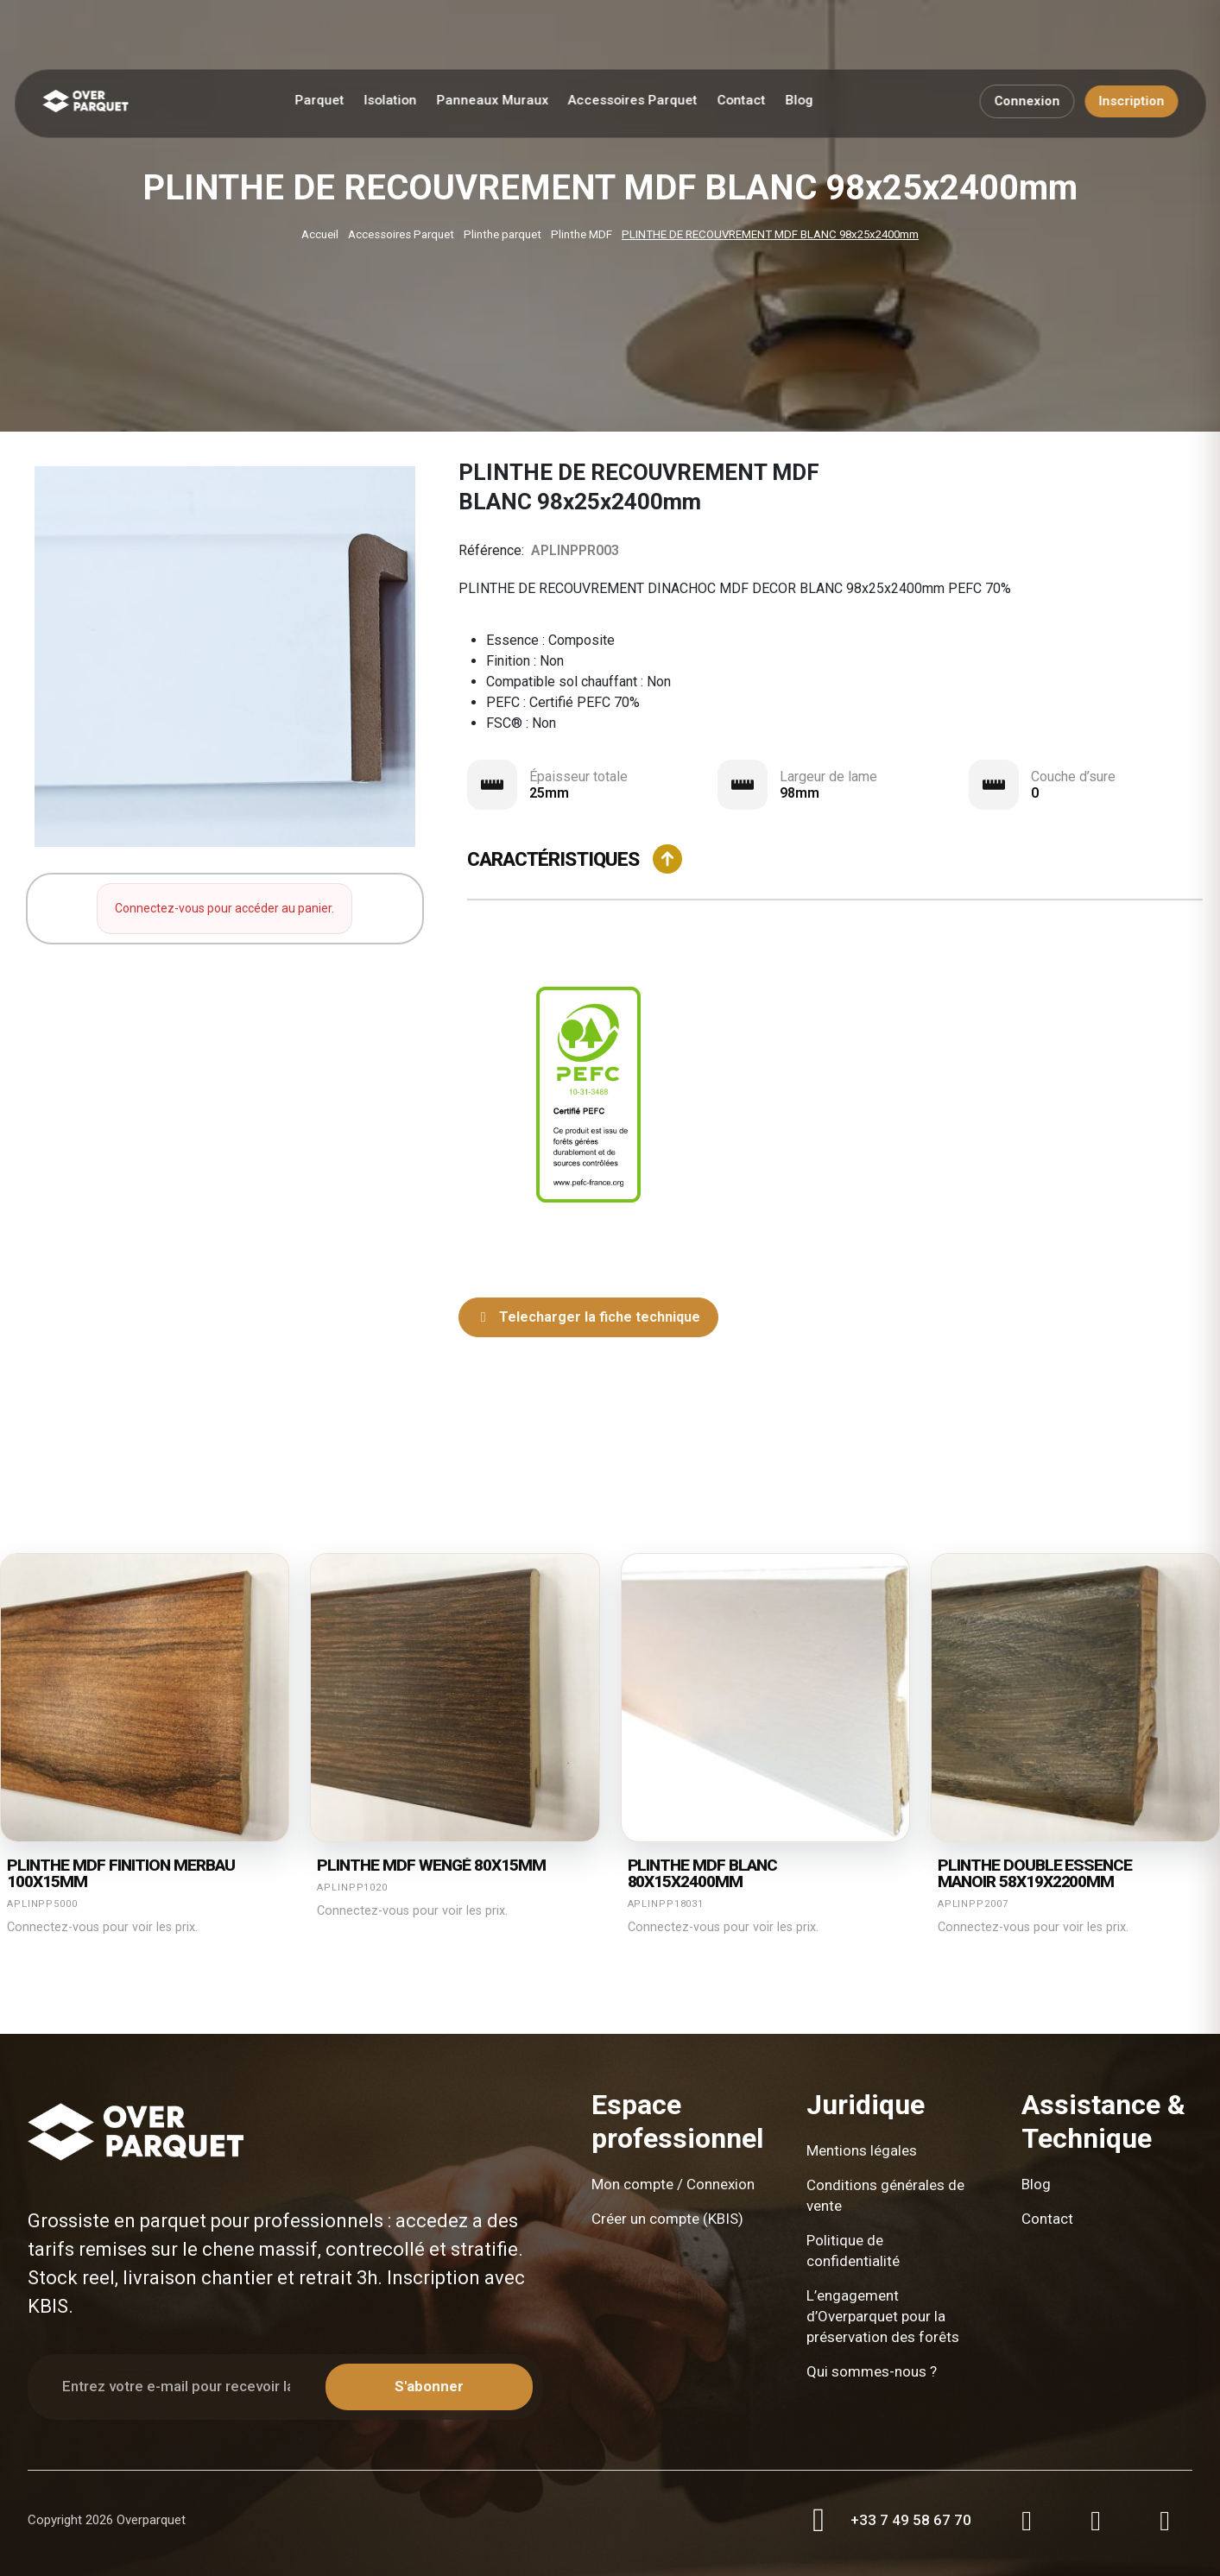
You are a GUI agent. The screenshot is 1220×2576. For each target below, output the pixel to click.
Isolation (389, 100)
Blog (798, 100)
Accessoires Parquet (632, 100)
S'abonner (429, 2386)
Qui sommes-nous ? (871, 2371)
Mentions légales (861, 2150)
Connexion (1026, 101)
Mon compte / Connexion (673, 2184)
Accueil (319, 234)
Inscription (1131, 101)
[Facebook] (1095, 2520)
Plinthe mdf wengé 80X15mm (431, 1866)
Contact (741, 100)
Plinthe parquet (502, 234)
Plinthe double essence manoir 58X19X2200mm (1035, 1874)
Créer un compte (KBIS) (667, 2218)
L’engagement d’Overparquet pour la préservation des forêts (882, 2316)
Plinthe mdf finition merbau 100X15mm (121, 1874)
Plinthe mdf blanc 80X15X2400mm (703, 1874)
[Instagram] (1026, 2520)
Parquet (319, 100)
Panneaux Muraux (492, 100)
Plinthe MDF (581, 234)
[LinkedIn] (1164, 2520)
